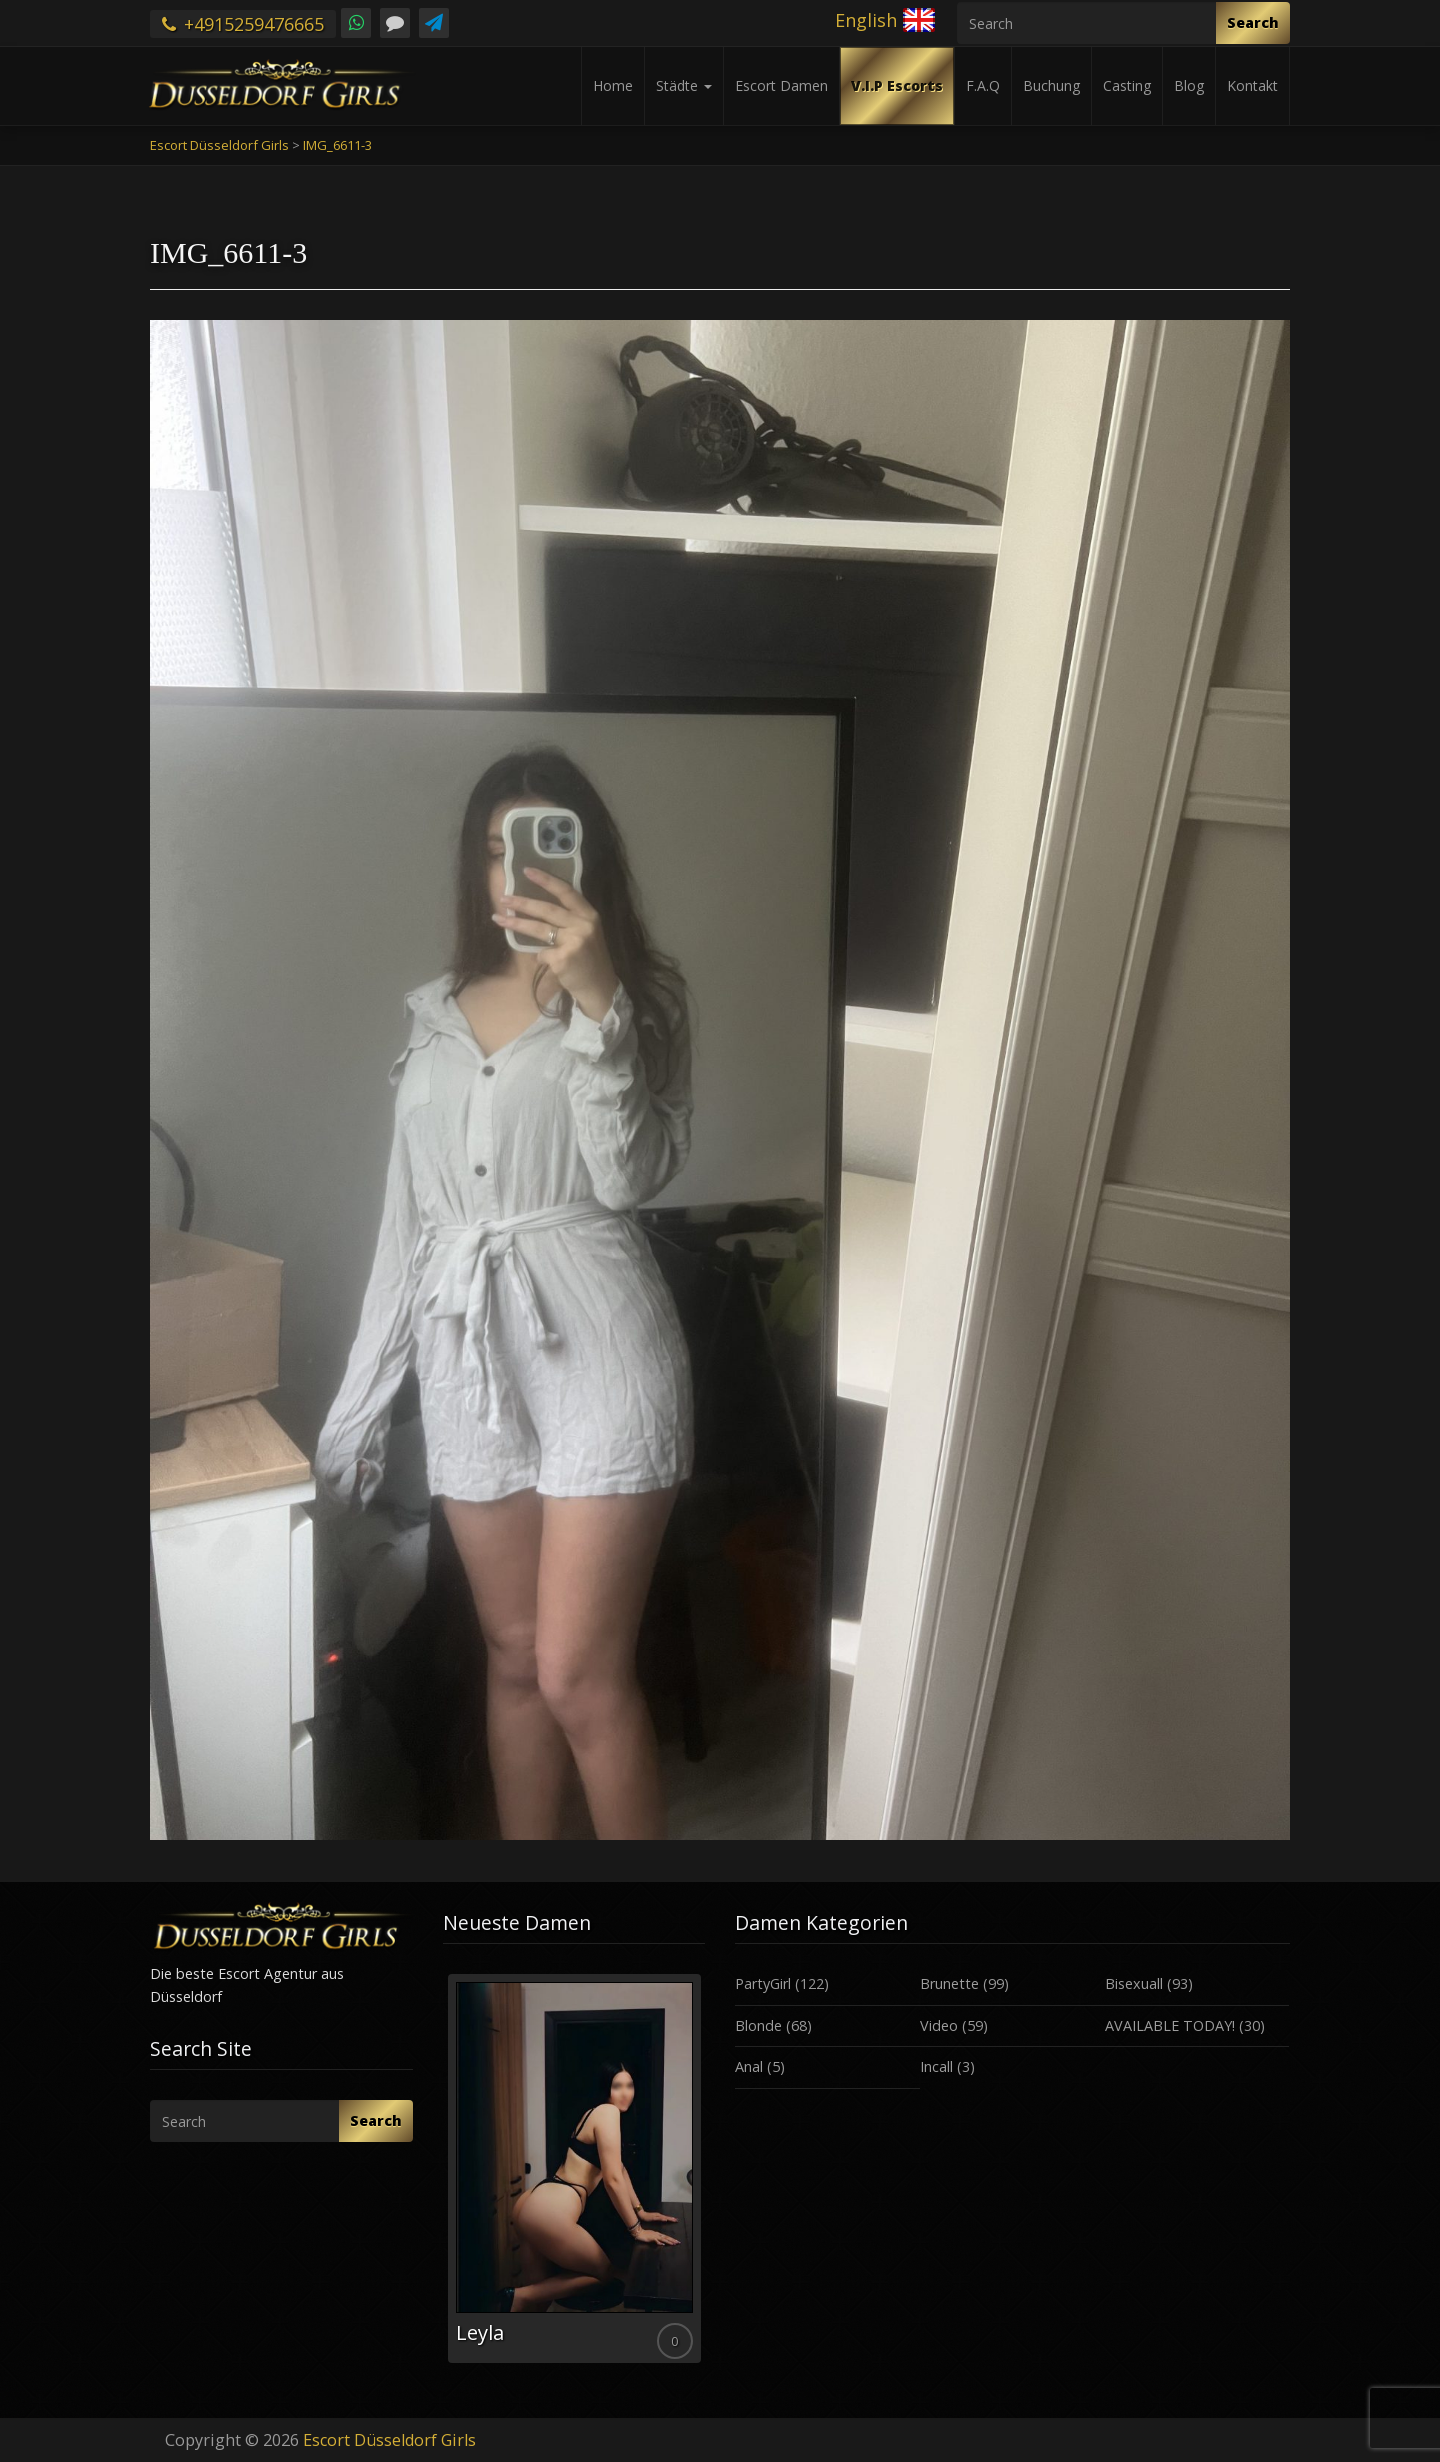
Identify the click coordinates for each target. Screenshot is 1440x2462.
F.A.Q (983, 85)
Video (939, 2025)
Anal (749, 2066)
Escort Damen (781, 85)
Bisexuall (1134, 1983)
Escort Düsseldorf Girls (389, 2440)
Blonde (758, 2025)
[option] (574, 2168)
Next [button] (705, 2176)
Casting (1127, 85)
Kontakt (1252, 85)
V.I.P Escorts (897, 85)
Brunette (949, 1983)
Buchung (1051, 85)
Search (1253, 22)
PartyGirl (763, 1983)
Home (613, 85)
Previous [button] (443, 2176)
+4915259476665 (243, 24)
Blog (1189, 85)
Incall (936, 2066)
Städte (684, 85)
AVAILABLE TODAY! (1170, 2025)
